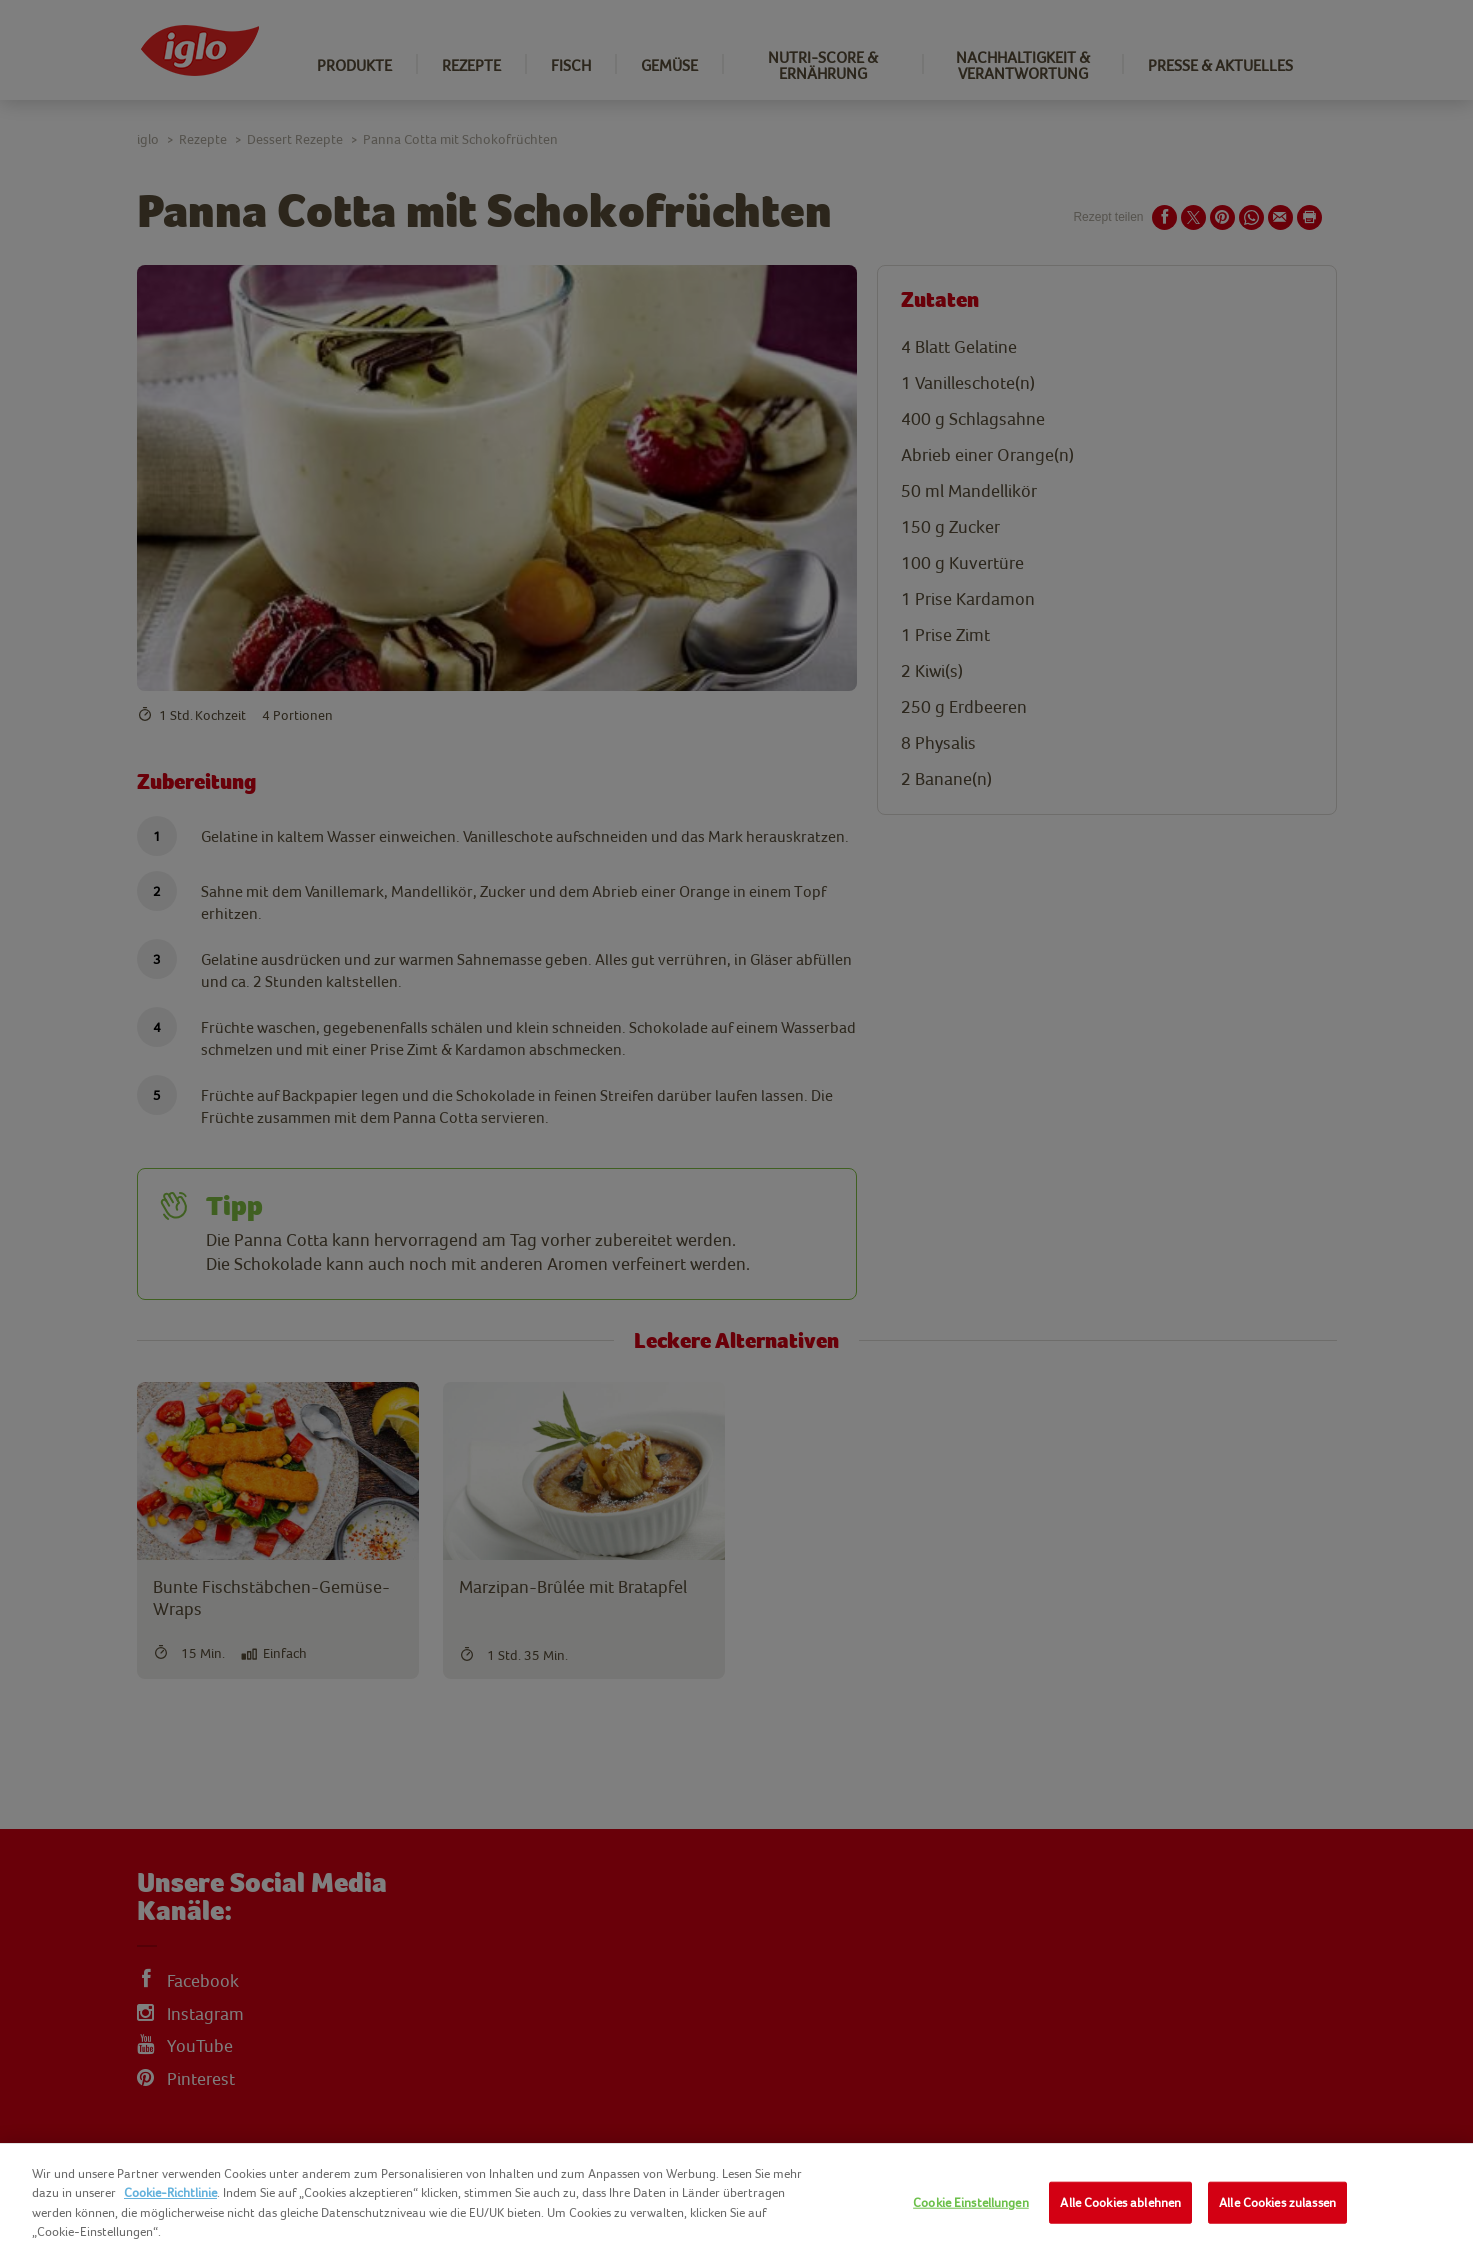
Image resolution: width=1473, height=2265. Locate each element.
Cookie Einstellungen (971, 2202)
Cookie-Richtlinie (170, 2192)
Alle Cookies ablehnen (1120, 2202)
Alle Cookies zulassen (1277, 2202)
